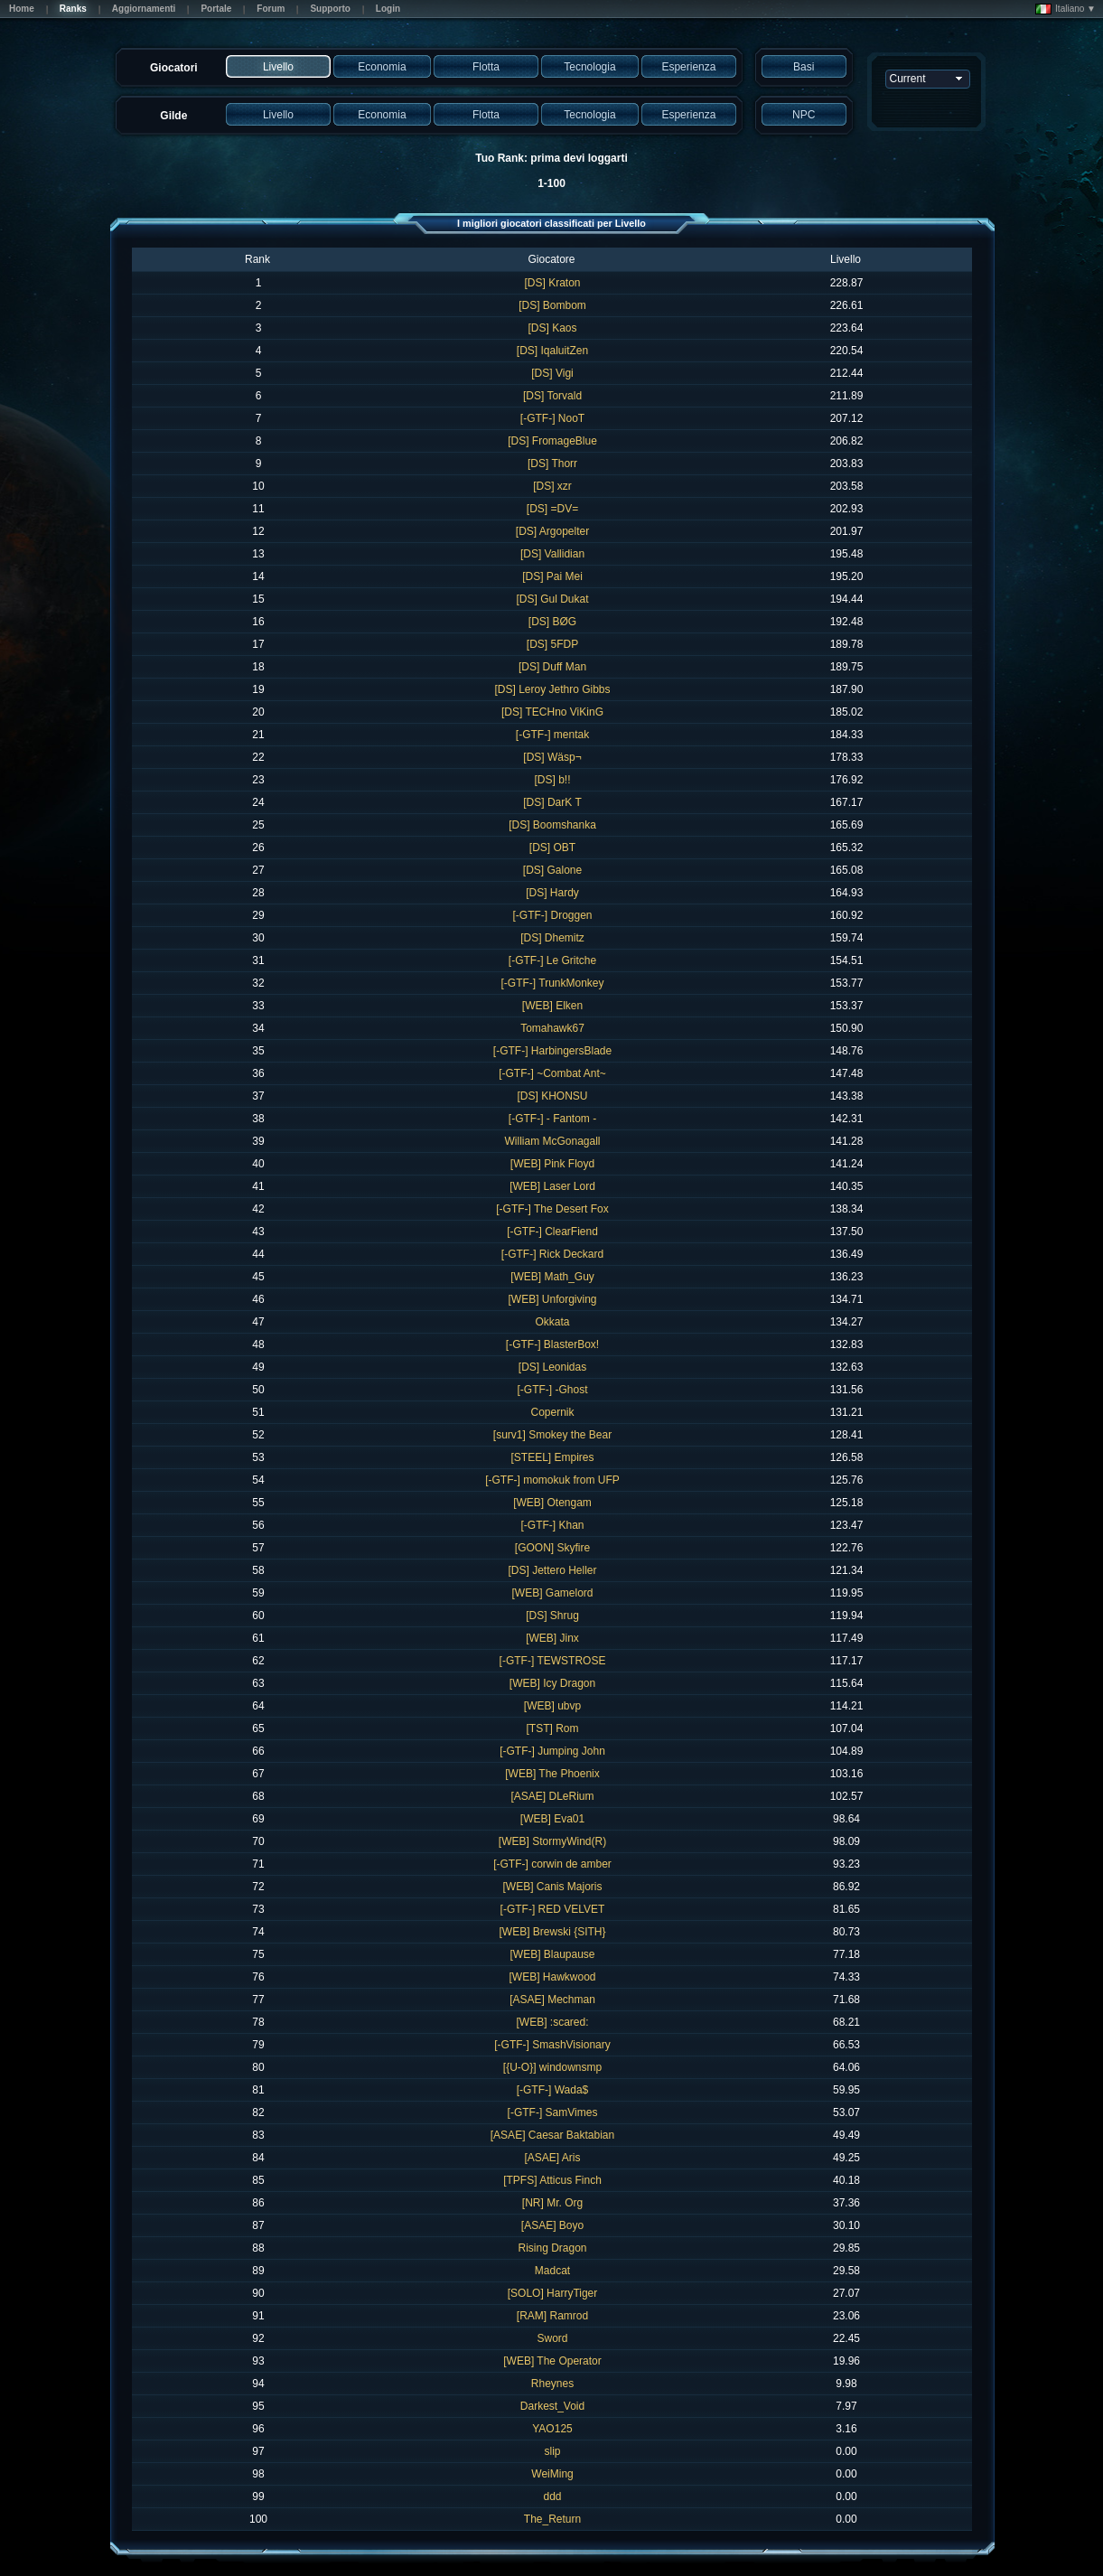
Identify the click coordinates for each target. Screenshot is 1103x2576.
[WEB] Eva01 (552, 1819)
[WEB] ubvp (552, 1706)
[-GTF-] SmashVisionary (552, 2044)
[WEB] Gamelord (552, 1593)
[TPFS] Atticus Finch (552, 2180)
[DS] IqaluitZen (552, 350)
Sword (552, 2338)
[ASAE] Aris (552, 2157)
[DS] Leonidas (552, 1367)
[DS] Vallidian (552, 554)
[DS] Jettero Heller (552, 1570)
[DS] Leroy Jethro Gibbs (552, 689)
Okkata (552, 1322)
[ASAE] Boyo (552, 2225)
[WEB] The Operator (552, 2361)
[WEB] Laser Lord (552, 1186)
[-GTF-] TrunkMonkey (551, 983)
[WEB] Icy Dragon (552, 1683)
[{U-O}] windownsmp (552, 2067)
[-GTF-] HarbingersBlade (552, 1050)
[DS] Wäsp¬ (552, 757)
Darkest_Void (552, 2406)
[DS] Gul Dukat (552, 599)
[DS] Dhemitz (552, 938)
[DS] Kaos (552, 328)
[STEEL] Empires (552, 1457)
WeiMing (552, 2474)
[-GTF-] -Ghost (553, 1389)
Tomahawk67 (552, 1028)
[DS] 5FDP (552, 644)
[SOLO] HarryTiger (553, 2293)
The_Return (552, 2519)
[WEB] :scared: (552, 2022)
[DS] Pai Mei (552, 576)
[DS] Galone (552, 870)
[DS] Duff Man (552, 666)
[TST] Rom (552, 1728)
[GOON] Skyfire (552, 1547)
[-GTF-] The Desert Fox (552, 1209)
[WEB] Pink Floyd (552, 1163)
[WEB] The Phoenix (552, 1773)
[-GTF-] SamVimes (553, 2112)
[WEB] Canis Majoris (552, 1886)
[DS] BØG (552, 621)
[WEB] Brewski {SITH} (552, 1931)
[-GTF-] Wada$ (553, 2090)
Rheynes (552, 2383)
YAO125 (552, 2428)
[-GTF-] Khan (552, 1525)
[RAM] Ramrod (552, 2315)
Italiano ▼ (1065, 9)
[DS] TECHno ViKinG (552, 712)
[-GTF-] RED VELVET (552, 1909)
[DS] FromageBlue (552, 441)
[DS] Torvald (552, 395)
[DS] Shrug (552, 1615)
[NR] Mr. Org (552, 2203)
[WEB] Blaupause (551, 1954)
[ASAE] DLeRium (552, 1796)
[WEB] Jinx (552, 1638)
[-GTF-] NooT (552, 418)
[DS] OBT (552, 847)
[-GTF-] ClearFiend (552, 1231)
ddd (552, 2496)
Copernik (552, 1412)
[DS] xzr (552, 486)
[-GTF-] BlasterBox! (552, 1344)
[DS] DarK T (552, 802)
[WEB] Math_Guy (552, 1276)
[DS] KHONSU (552, 1096)
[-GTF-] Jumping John (552, 1751)
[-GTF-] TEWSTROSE (553, 1660)
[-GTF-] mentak (552, 734)
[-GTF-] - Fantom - (552, 1118)
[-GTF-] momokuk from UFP (552, 1480)
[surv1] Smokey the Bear (552, 1435)
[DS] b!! (552, 779)
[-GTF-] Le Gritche (552, 960)
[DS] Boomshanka (552, 825)
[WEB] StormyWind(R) (552, 1841)
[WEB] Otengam (552, 1502)
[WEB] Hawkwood (552, 1977)
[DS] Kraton (552, 282)
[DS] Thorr (552, 463)
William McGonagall (552, 1141)
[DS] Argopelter (552, 531)
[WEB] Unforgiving (552, 1299)
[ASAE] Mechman (552, 1999)
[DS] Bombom (552, 305)
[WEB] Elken (552, 1005)
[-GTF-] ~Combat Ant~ (552, 1073)
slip (552, 2451)
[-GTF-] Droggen (552, 915)
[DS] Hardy (552, 892)
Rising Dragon (552, 2248)
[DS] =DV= (552, 508)
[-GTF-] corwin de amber (552, 1864)
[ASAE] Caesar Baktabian (552, 2135)
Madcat (552, 2270)
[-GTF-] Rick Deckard (552, 1254)
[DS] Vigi (552, 373)
